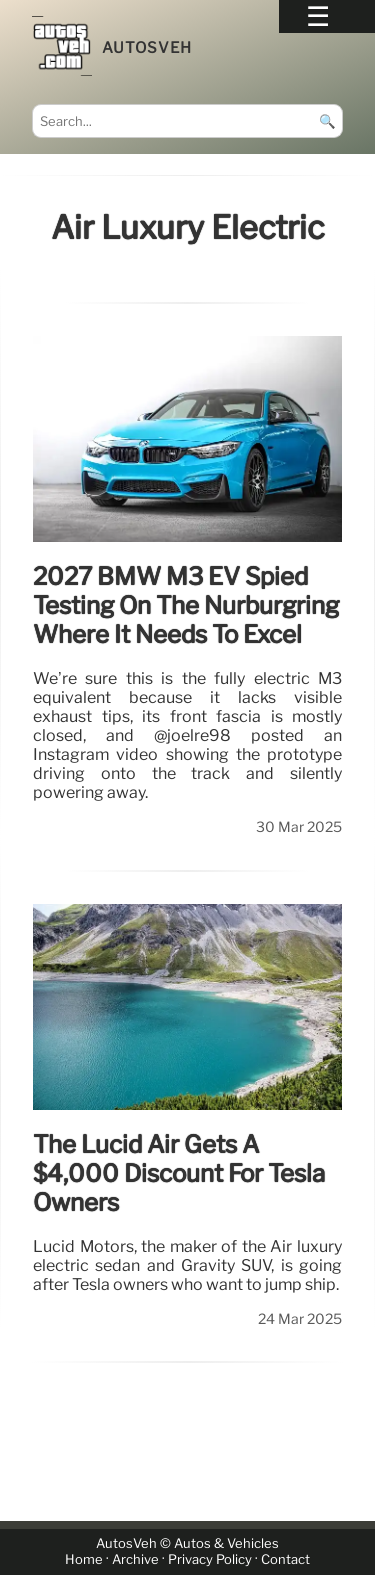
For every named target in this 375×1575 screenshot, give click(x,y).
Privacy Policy (210, 1560)
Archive (135, 1560)
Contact (285, 1560)
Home (84, 1560)
